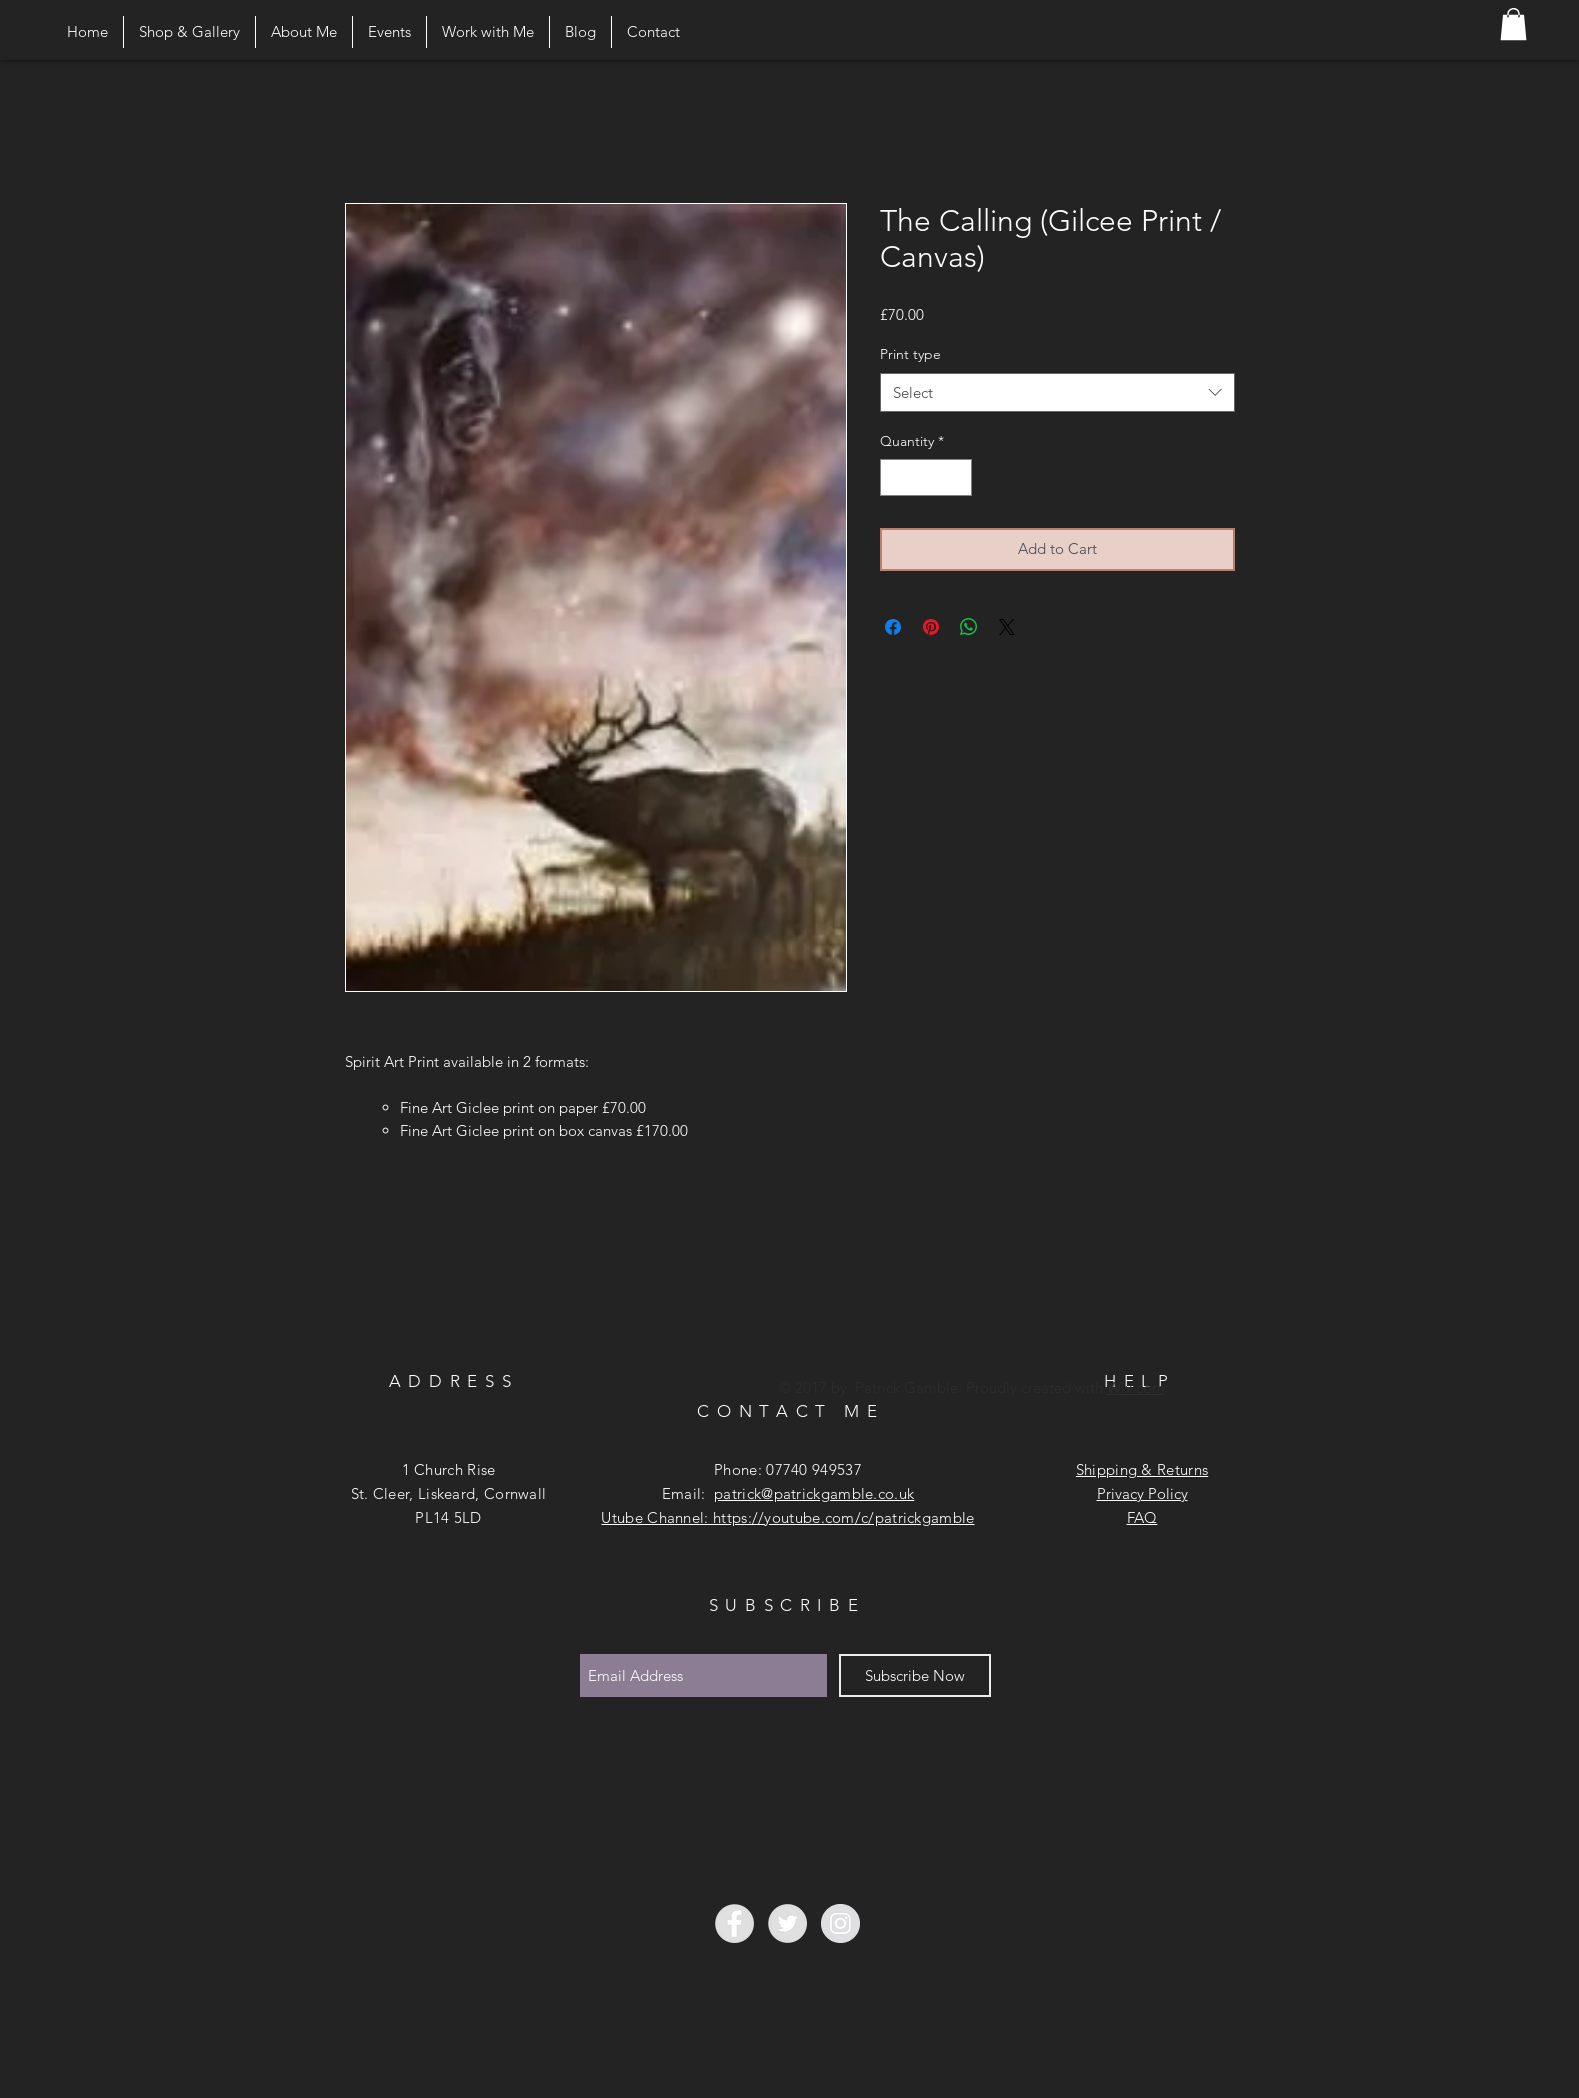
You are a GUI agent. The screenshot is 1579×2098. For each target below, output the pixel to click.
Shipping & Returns (1142, 1469)
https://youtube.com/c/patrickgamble (844, 1517)
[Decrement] (895, 477)
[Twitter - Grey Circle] (787, 1923)
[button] (1513, 24)
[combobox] (1057, 392)
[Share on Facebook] (893, 627)
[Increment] (956, 477)
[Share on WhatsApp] (969, 627)
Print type (910, 354)
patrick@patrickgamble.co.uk (814, 1493)
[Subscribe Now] (915, 1675)
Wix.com (1136, 1387)
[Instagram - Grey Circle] (840, 1923)
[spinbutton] (926, 477)
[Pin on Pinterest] (931, 627)
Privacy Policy (1142, 1493)
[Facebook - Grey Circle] (734, 1923)
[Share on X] (1007, 627)
